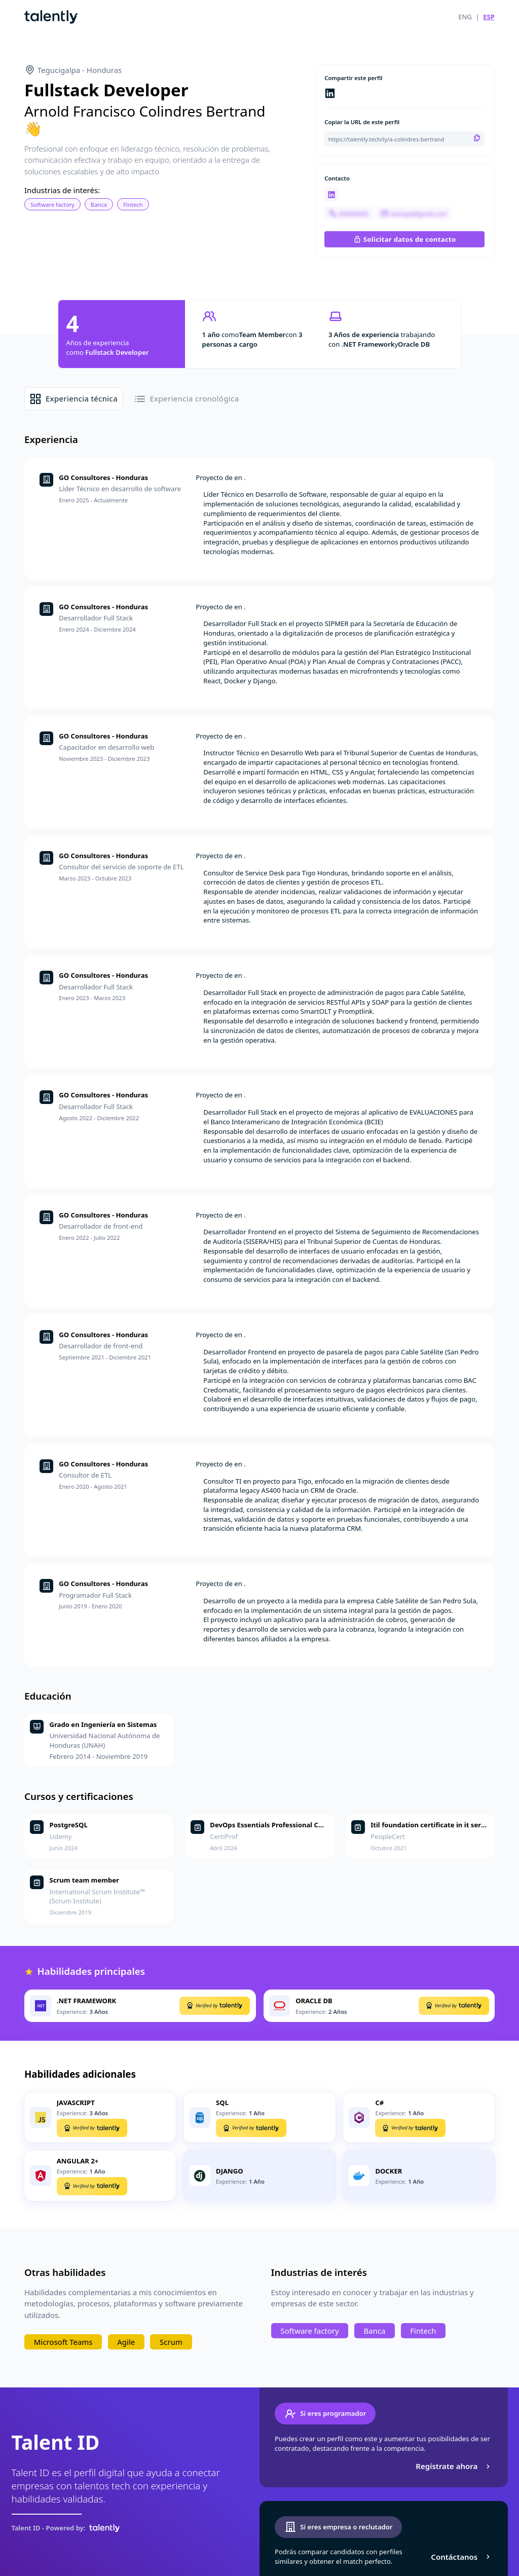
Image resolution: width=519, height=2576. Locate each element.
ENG (465, 16)
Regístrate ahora (454, 2466)
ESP (489, 16)
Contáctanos (461, 2557)
